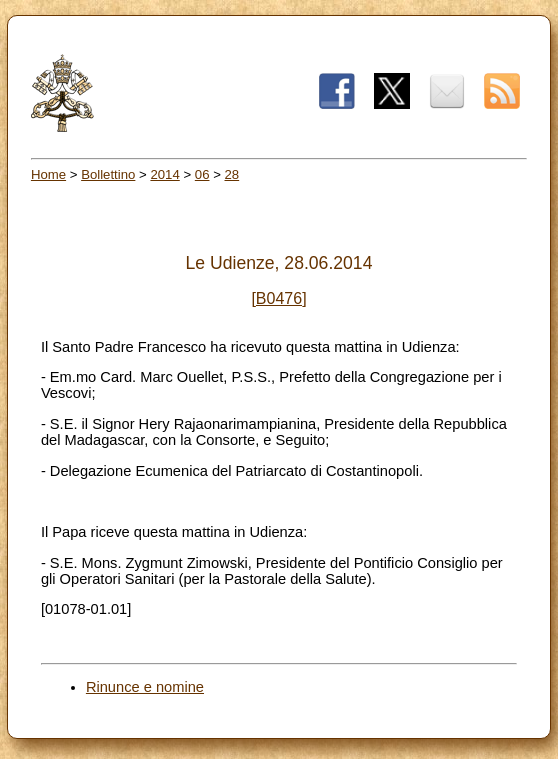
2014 (164, 174)
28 (232, 174)
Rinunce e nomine (145, 687)
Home (48, 174)
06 (202, 174)
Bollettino (108, 174)
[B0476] (278, 298)
